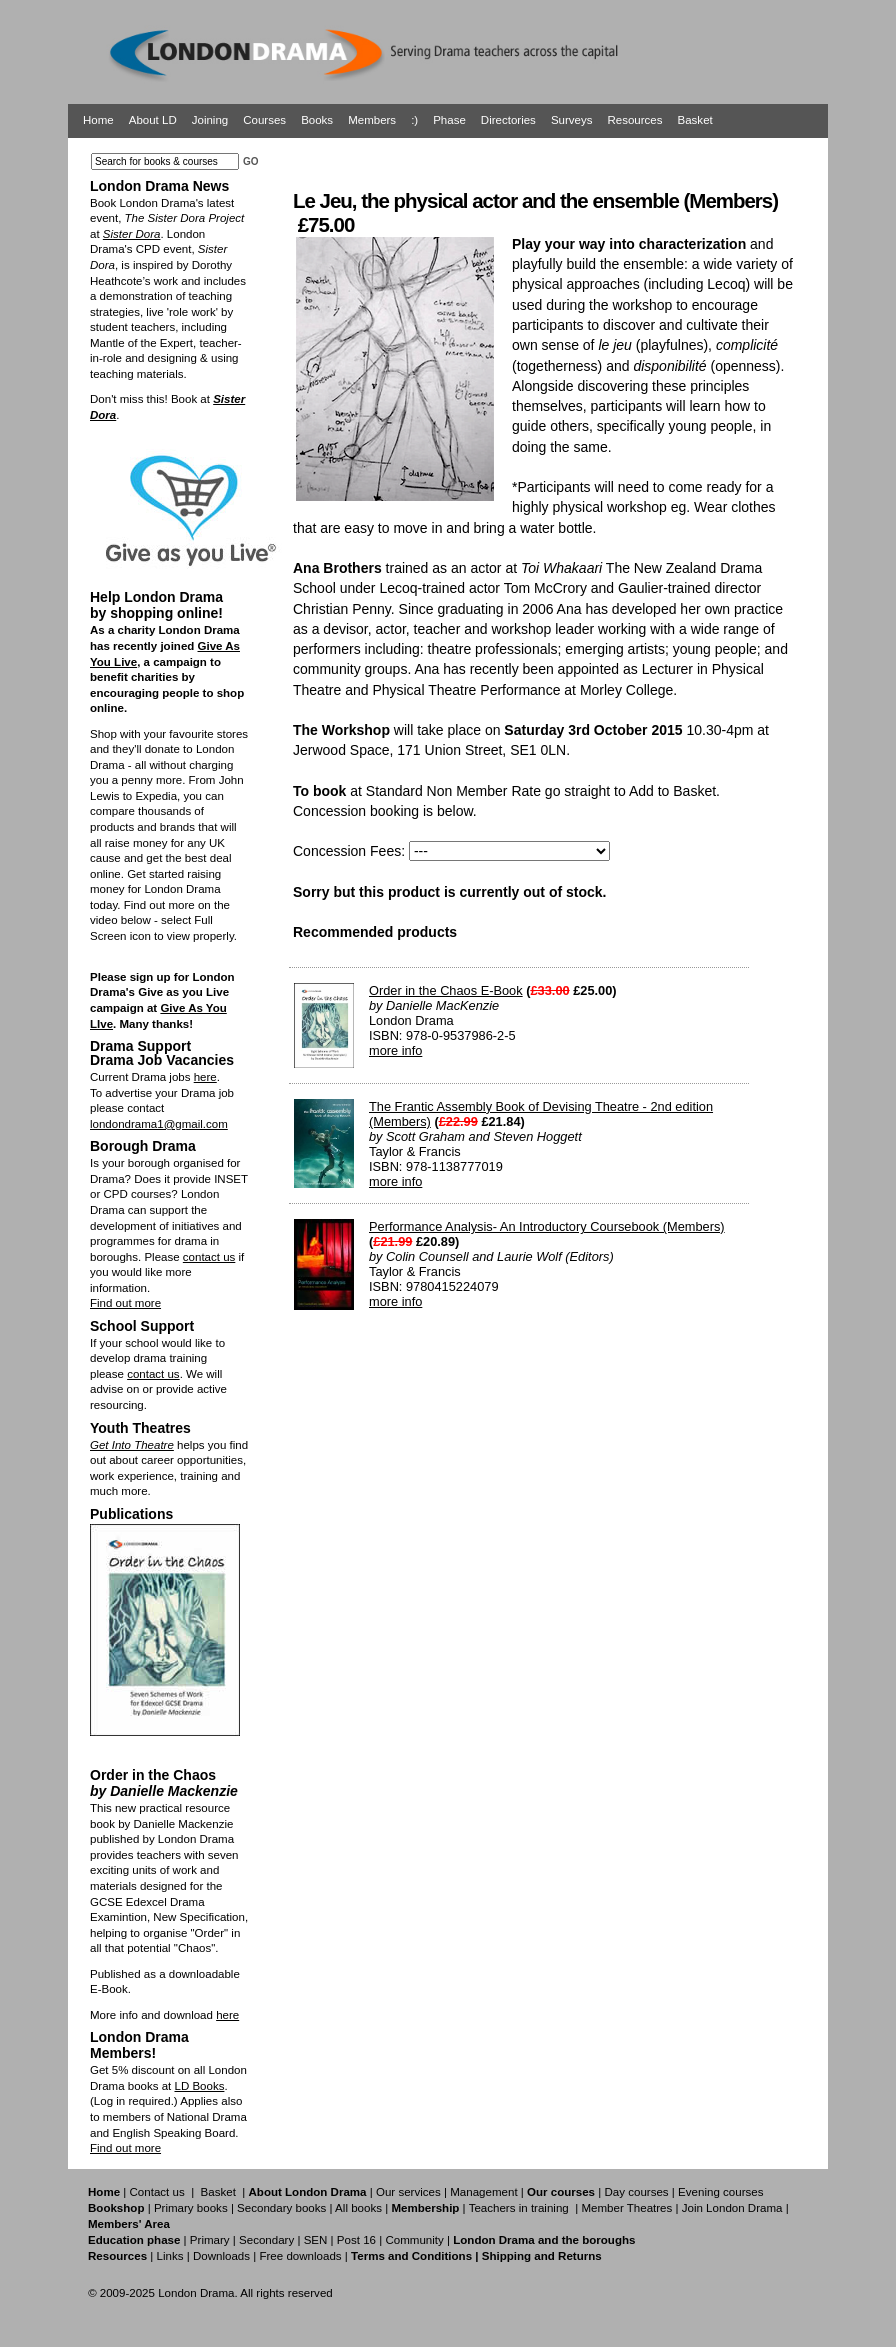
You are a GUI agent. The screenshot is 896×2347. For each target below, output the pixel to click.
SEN (316, 2240)
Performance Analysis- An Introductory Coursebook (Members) (547, 1226)
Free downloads (300, 2256)
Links (169, 2256)
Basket (695, 120)
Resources (634, 120)
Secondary (266, 2240)
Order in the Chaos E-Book (446, 990)
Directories (508, 120)
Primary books (191, 2208)
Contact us (157, 2192)
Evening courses (720, 2192)
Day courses (636, 2192)
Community (414, 2240)
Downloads (221, 2256)
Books (317, 120)
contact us (209, 1257)
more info (395, 1050)
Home (98, 120)
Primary (210, 2240)
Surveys (572, 120)
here (205, 1077)
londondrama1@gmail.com (159, 1124)
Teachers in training (519, 2208)
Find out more (125, 1303)
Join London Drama (732, 2208)
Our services (408, 2192)
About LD (153, 120)
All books (358, 2208)
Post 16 (356, 2240)
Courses (264, 120)
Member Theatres (626, 2208)
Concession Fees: (349, 851)
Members (372, 120)
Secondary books (281, 2208)
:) (414, 120)
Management (483, 2192)
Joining (210, 120)
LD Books (199, 2086)
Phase (449, 120)
